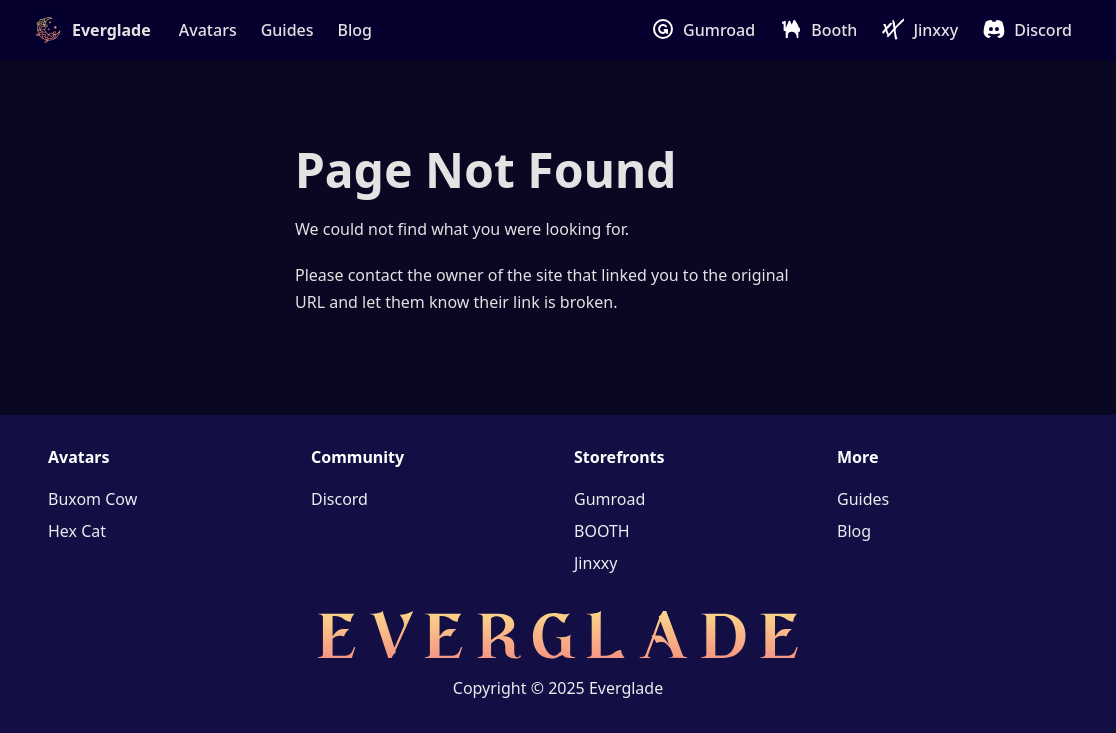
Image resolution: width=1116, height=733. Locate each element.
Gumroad (719, 30)
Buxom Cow (92, 499)
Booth (834, 30)
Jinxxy (935, 30)
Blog (355, 30)
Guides (287, 30)
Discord (1043, 30)
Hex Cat (77, 531)
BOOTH (602, 531)
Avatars (208, 30)
